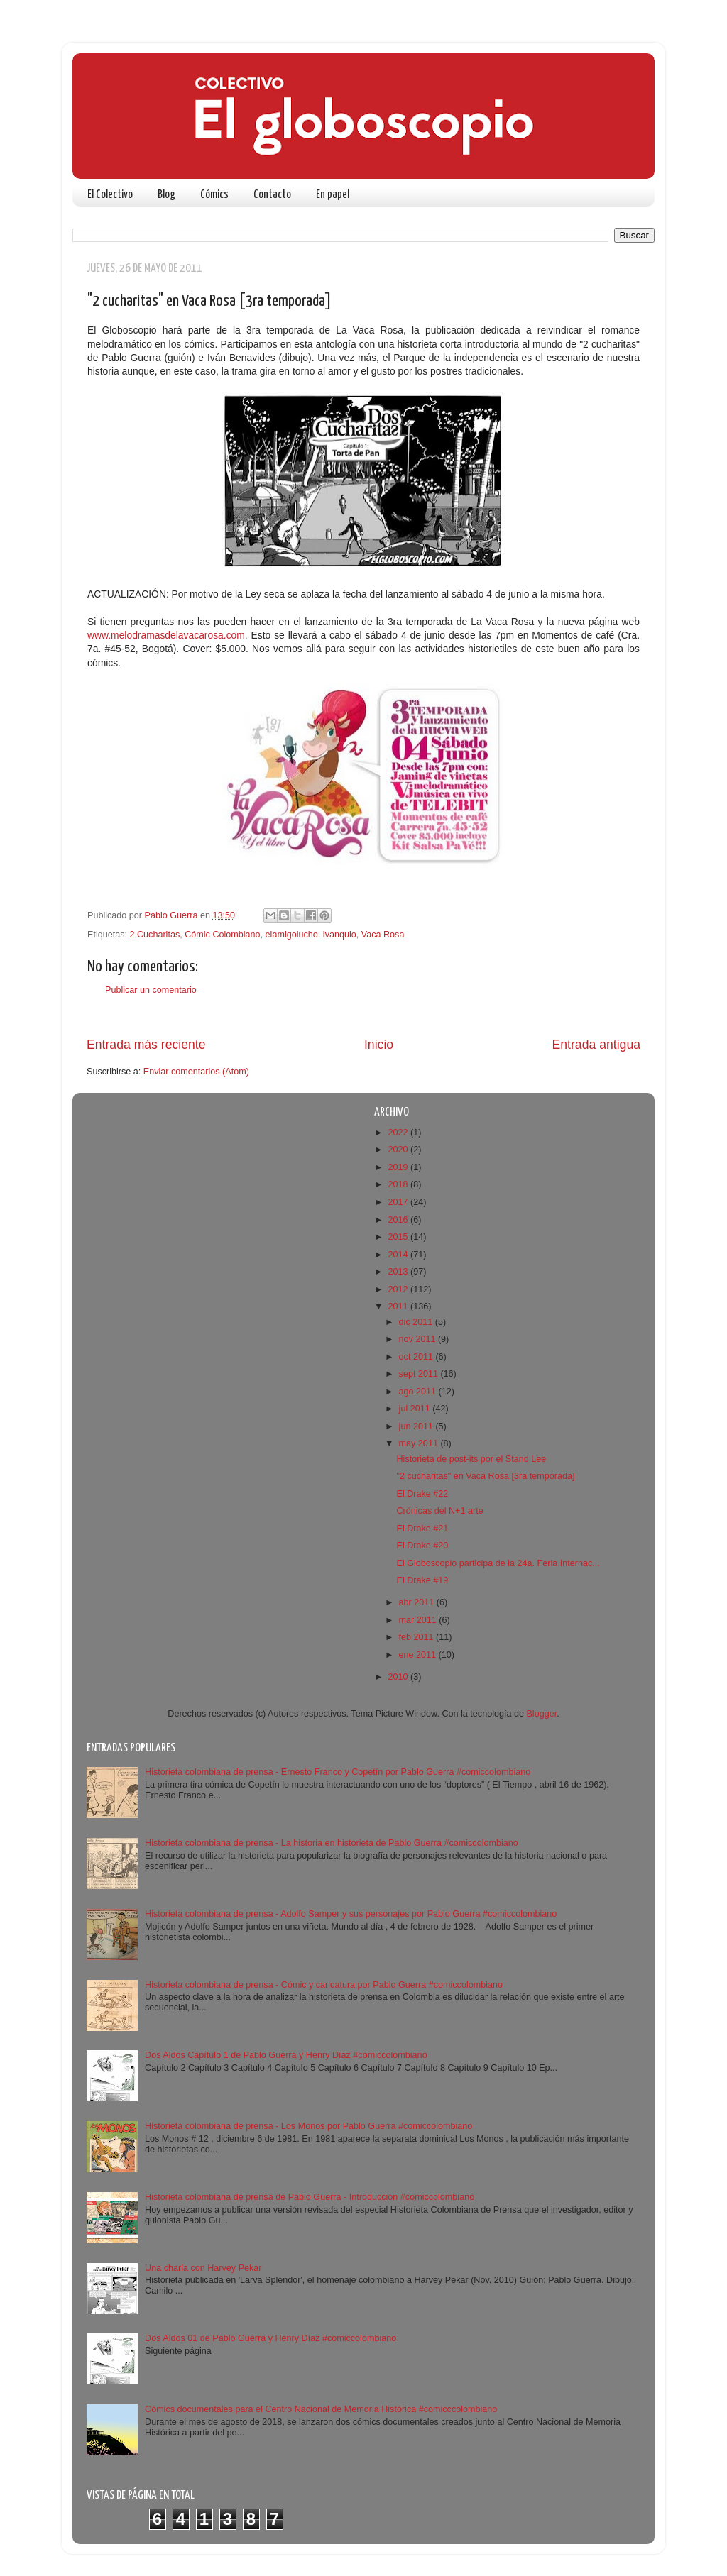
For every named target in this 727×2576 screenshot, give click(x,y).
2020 (399, 1150)
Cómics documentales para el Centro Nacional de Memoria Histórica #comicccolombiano (321, 2409)
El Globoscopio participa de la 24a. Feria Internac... (497, 1563)
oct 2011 (417, 1357)
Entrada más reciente (146, 1044)
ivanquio (339, 935)
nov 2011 (418, 1339)
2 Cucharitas (155, 935)
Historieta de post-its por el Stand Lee (471, 1459)
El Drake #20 (422, 1546)
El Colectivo (110, 194)
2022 (399, 1133)
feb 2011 (418, 1637)
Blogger (541, 1714)
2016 (399, 1220)
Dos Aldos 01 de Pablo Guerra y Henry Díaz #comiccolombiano (270, 2338)
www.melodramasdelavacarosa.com (166, 635)
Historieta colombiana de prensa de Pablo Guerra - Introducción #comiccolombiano (309, 2197)
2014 (399, 1255)
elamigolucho (292, 935)
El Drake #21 (422, 1529)
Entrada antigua (596, 1044)
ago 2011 (419, 1392)
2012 (399, 1289)
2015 (399, 1237)
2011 (399, 1306)
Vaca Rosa (383, 935)
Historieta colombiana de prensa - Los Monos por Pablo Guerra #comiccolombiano (308, 2126)
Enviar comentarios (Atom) (196, 1072)
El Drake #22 (422, 1494)
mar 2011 (419, 1620)
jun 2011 (417, 1426)
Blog (166, 194)
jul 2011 (416, 1409)
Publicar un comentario (151, 990)
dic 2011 (417, 1322)
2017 (399, 1202)
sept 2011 (420, 1374)
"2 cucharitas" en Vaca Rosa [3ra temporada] (485, 1476)
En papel (332, 194)
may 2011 (420, 1443)
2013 (399, 1272)
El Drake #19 (422, 1580)
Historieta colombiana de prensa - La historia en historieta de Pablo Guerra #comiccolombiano (331, 1843)
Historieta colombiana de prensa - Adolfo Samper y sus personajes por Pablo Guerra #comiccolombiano (351, 1914)
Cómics (214, 194)
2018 (399, 1184)
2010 (399, 1677)
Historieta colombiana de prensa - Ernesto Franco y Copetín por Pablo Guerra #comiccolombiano (337, 1772)
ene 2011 (419, 1655)
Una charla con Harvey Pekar (203, 2268)
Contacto (272, 194)
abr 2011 (418, 1602)
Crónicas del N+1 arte (439, 1511)
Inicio (378, 1044)
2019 (399, 1167)
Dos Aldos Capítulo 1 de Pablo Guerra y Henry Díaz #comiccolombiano (286, 2055)
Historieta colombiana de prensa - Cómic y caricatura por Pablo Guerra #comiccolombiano (324, 1985)
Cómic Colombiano (222, 935)
